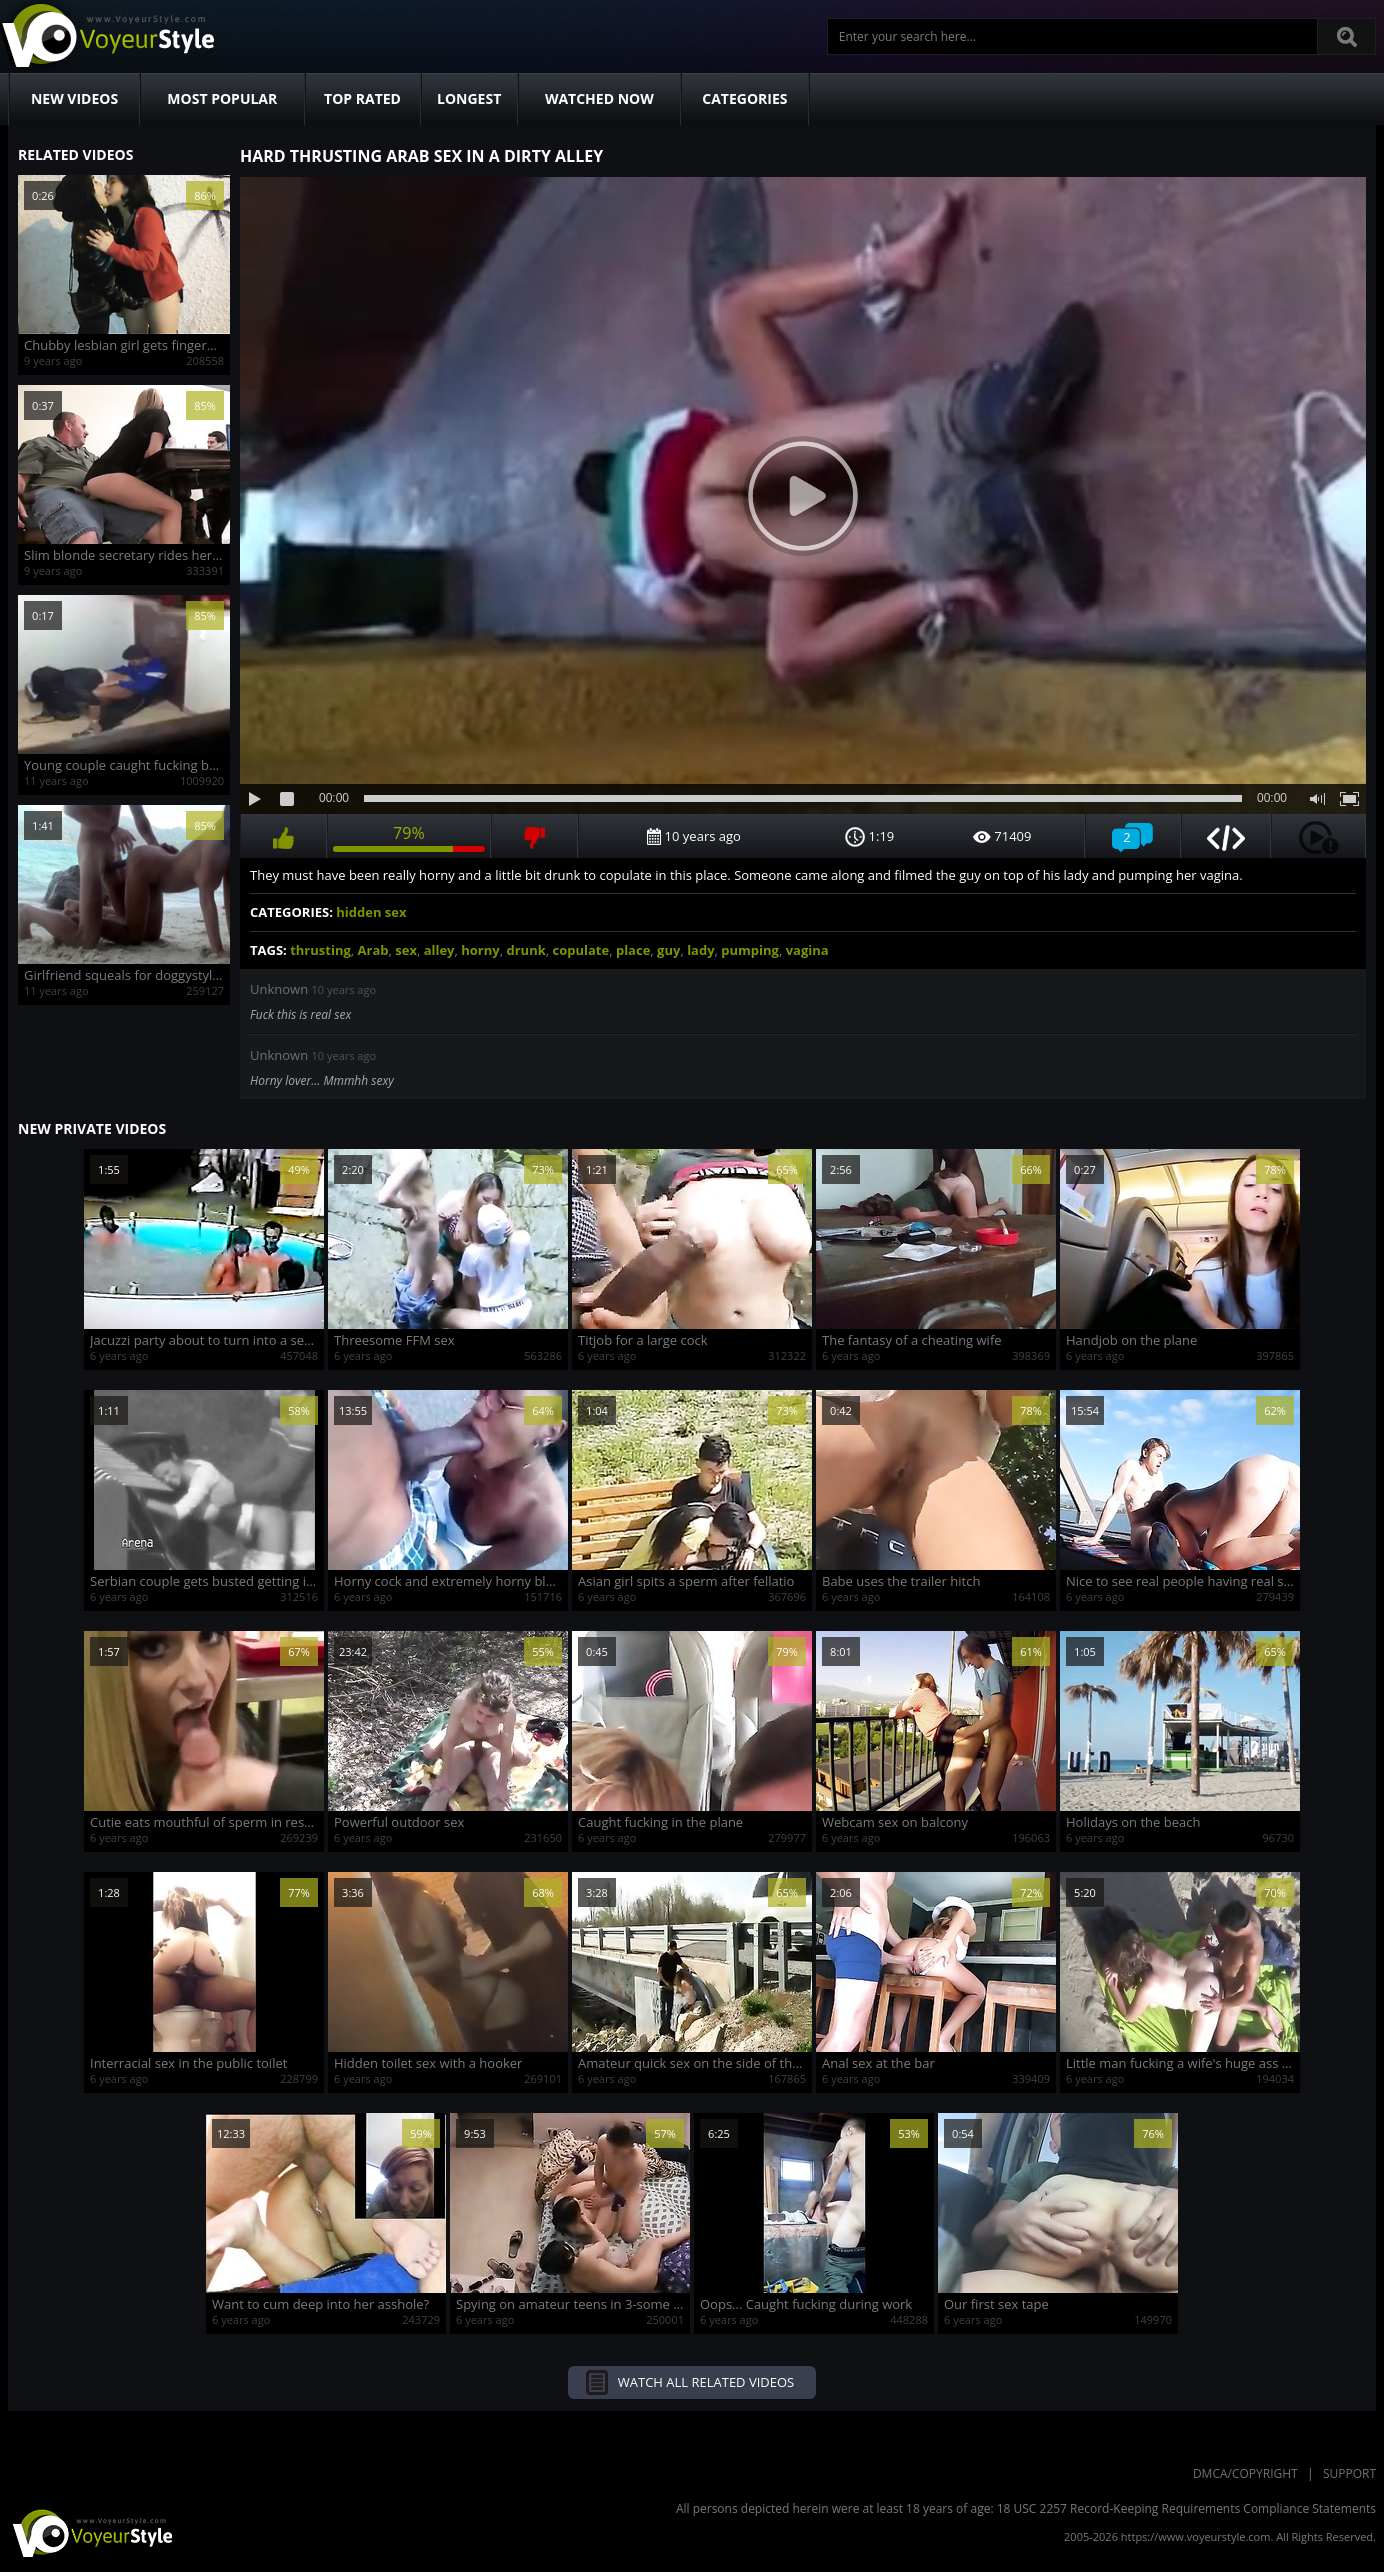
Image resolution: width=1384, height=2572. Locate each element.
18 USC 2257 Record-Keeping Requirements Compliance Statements (1186, 2508)
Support (1349, 2473)
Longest (469, 98)
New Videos (74, 98)
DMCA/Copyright (1245, 2473)
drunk (525, 950)
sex (406, 950)
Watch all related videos (706, 2382)
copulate (581, 950)
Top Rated (362, 98)
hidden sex (371, 912)
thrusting (320, 950)
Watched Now (599, 98)
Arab (373, 950)
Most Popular (222, 98)
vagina (807, 950)
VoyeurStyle (90, 2532)
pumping (750, 950)
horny (480, 950)
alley (439, 950)
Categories (744, 98)
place (633, 950)
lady (700, 950)
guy (668, 950)
